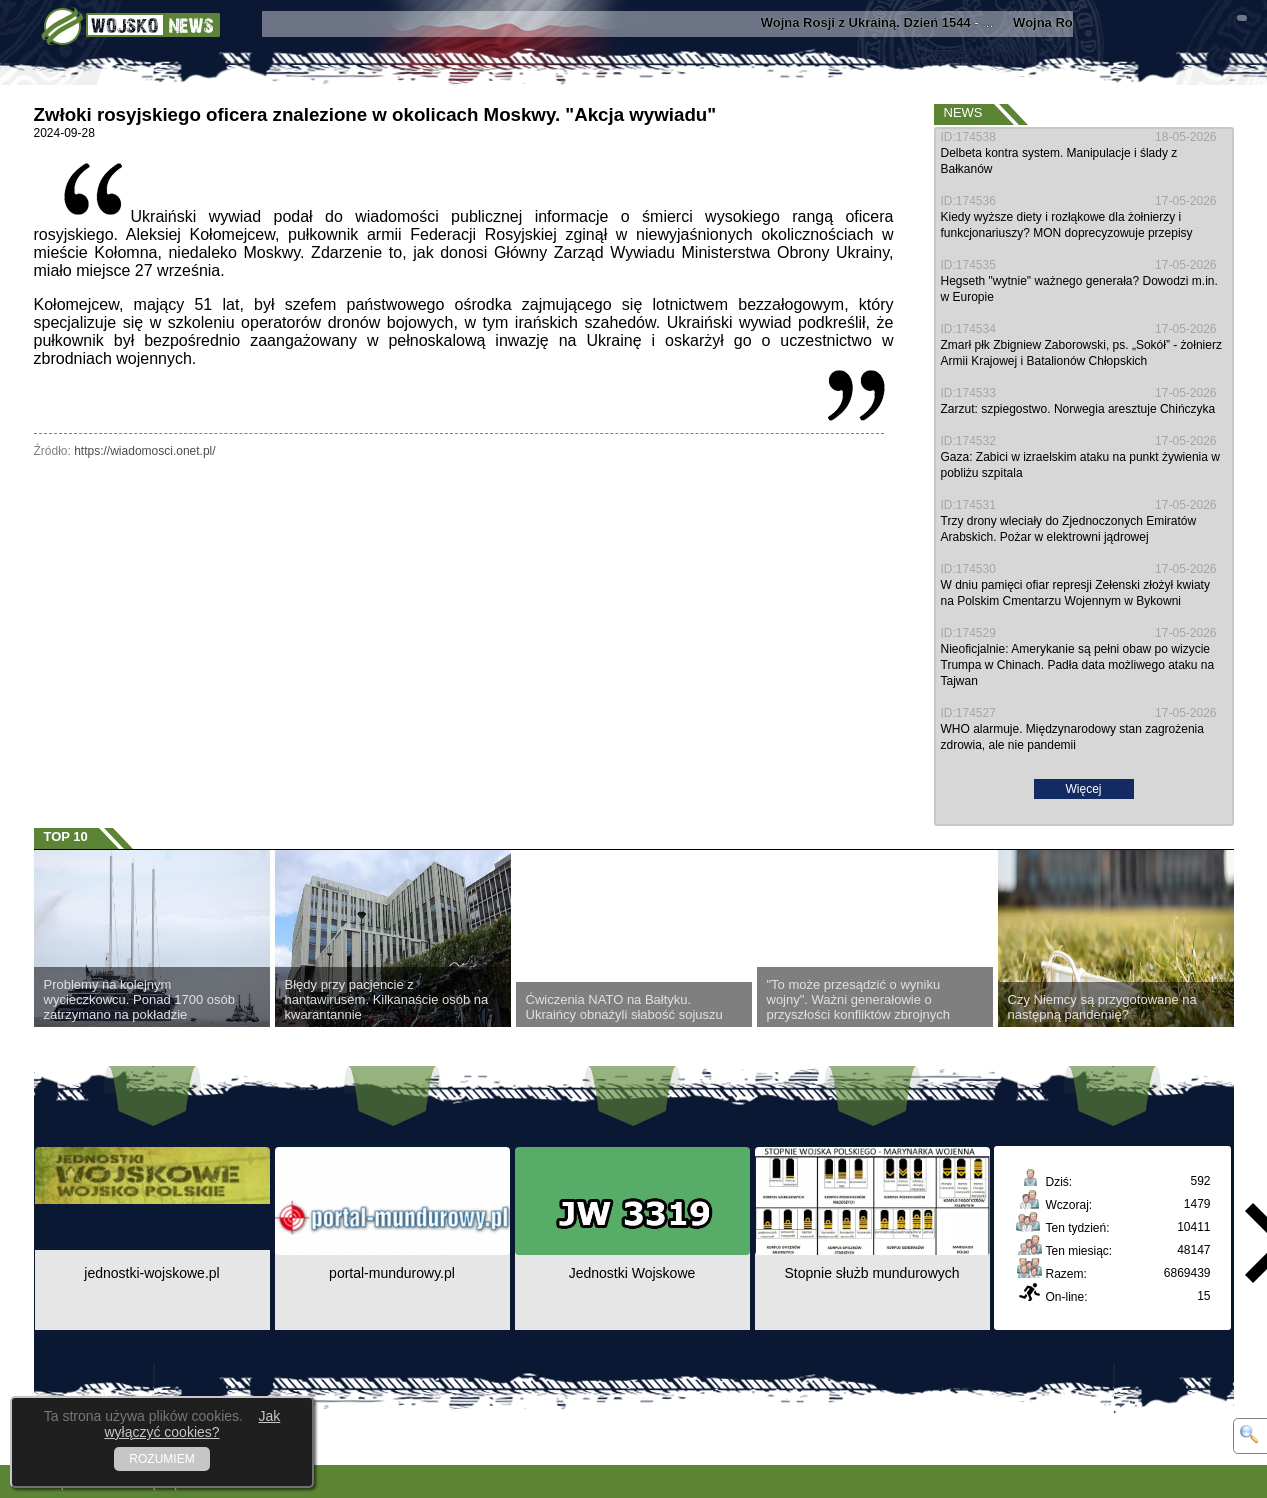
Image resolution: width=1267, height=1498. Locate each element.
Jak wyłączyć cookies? (192, 1424)
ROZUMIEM (161, 1459)
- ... (892, 22)
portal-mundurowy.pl (392, 1273)
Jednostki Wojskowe (632, 1273)
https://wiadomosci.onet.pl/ (144, 451)
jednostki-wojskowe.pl (151, 1273)
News (963, 112)
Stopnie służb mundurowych (871, 1273)
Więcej (1083, 789)
